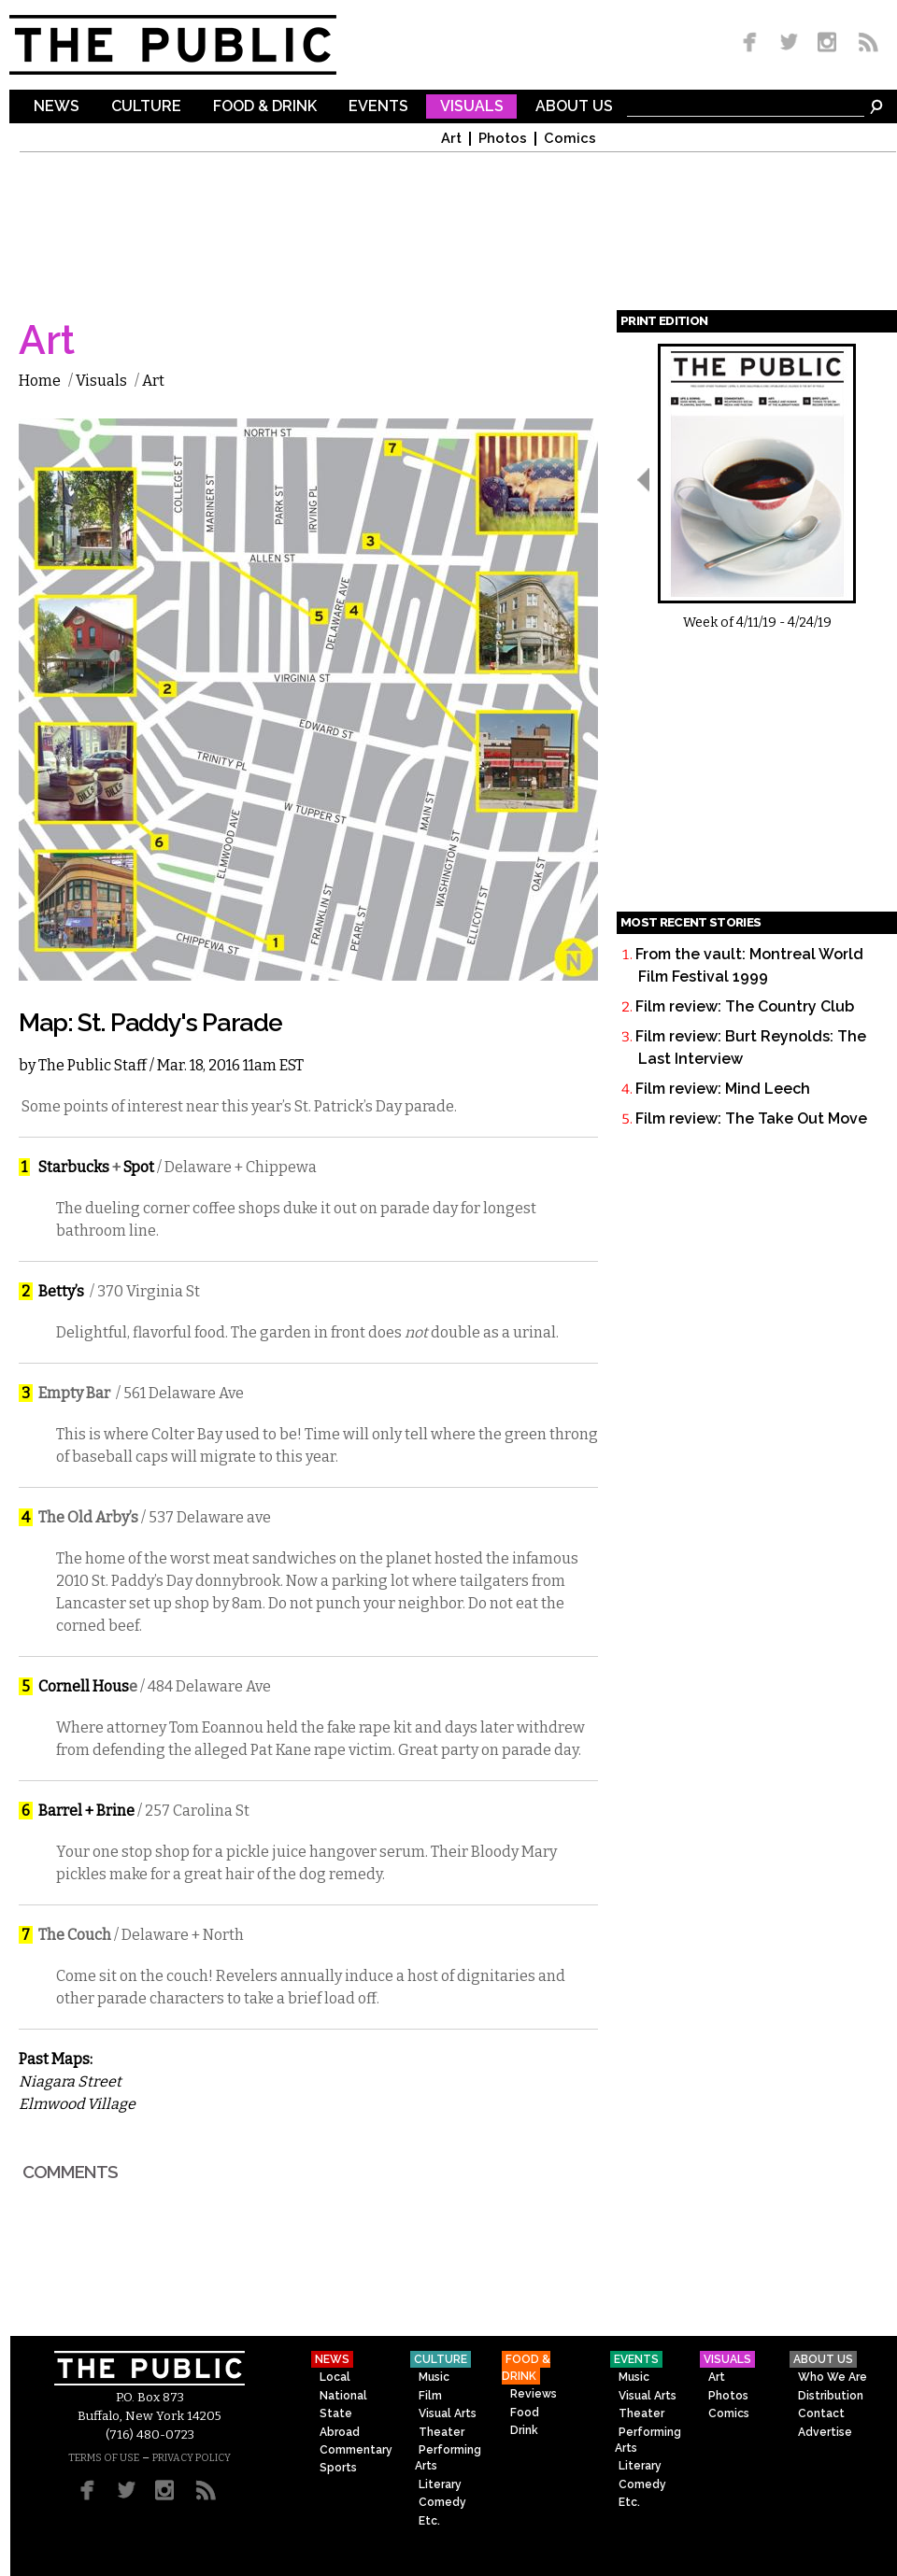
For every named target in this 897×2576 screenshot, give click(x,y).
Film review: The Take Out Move (751, 1118)
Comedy (442, 2502)
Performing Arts (448, 2457)
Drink (524, 2430)
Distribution (830, 2395)
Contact (821, 2413)
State (336, 2413)
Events (378, 107)
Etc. (429, 2520)
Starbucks (73, 1167)
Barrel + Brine (86, 1810)
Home (40, 380)
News (56, 107)
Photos (502, 139)
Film (430, 2395)
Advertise (825, 2432)
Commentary (356, 2449)
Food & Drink (265, 107)
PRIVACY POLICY (191, 2458)
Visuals (472, 107)
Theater (441, 2432)
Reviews (533, 2393)
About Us (574, 107)
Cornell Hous (83, 1686)
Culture (146, 107)
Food (524, 2412)
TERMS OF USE (103, 2458)
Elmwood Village (77, 2104)
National (343, 2395)
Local (335, 2377)
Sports (338, 2467)
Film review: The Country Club (744, 1006)
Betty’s (61, 1291)
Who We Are (832, 2377)
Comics (570, 139)
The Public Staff (92, 1065)
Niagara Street (70, 2081)
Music (434, 2377)
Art (451, 139)
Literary (440, 2484)
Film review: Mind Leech (722, 1088)
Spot (138, 1167)
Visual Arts (448, 2413)
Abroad (340, 2432)
